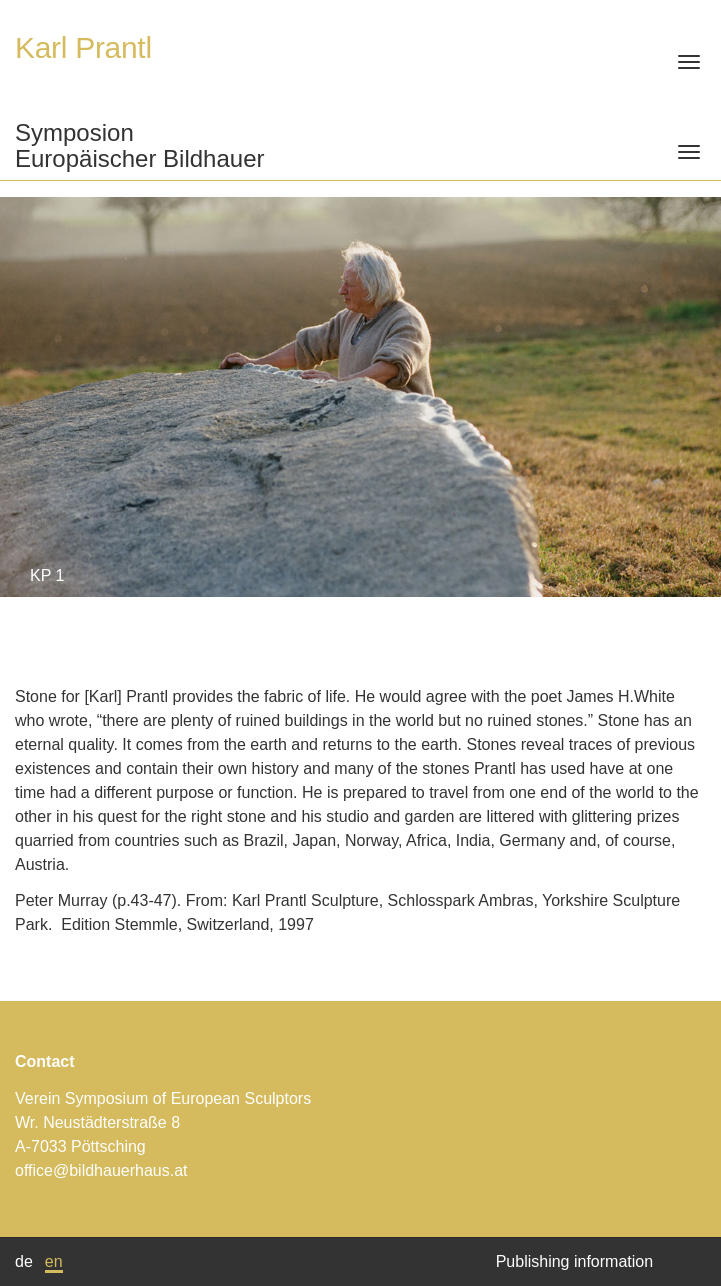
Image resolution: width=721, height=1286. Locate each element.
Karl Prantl (83, 47)
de (24, 1261)
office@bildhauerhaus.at (101, 1170)
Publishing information (574, 1261)
